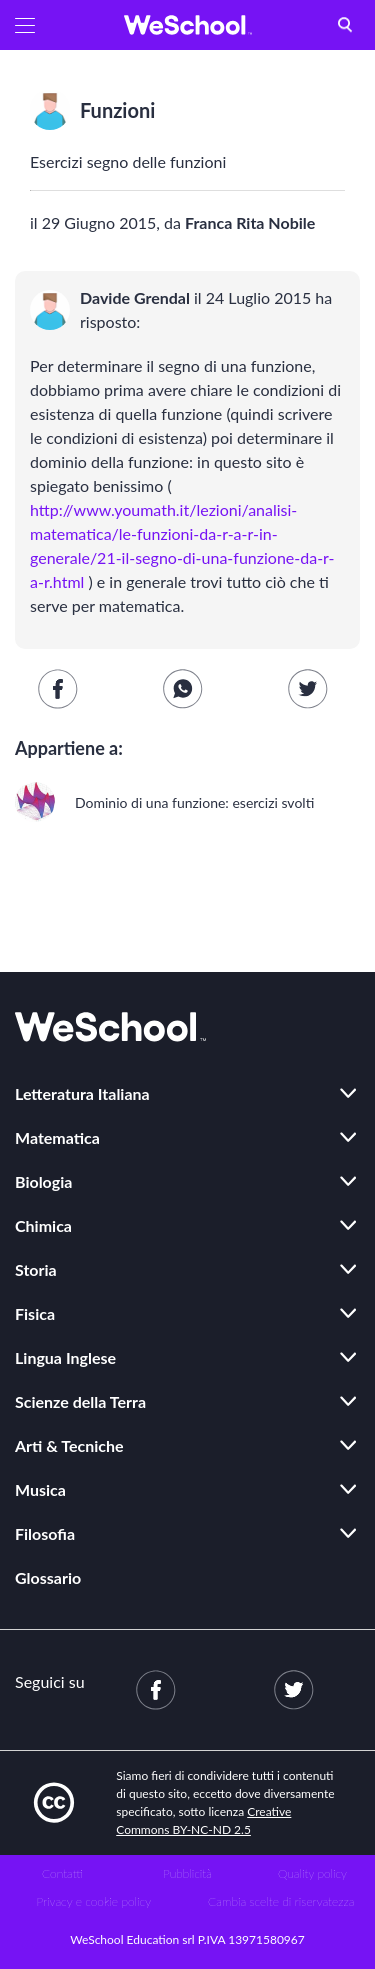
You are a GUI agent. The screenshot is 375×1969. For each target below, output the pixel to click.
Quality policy (312, 1873)
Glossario (48, 1577)
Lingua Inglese (65, 1357)
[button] (25, 25)
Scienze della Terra (80, 1401)
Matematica (57, 1137)
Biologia (43, 1181)
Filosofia (45, 1533)
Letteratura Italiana (82, 1093)
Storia (36, 1269)
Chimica (43, 1225)
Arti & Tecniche (69, 1445)
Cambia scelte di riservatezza (281, 1901)
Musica (40, 1489)
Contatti (62, 1873)
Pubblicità (187, 1873)
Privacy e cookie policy (93, 1901)
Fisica (35, 1313)
